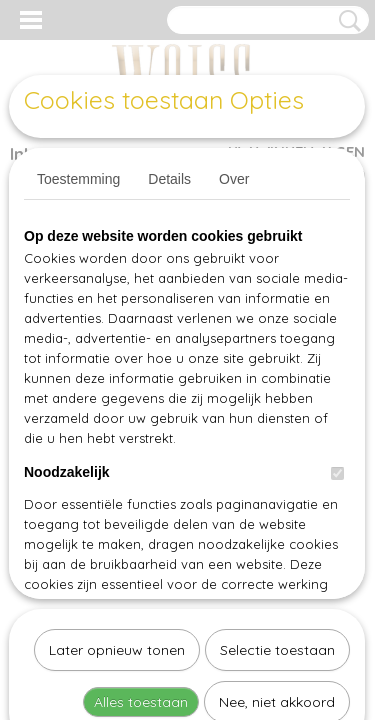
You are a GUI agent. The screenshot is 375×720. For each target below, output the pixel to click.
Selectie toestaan (277, 444)
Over (234, 179)
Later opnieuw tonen (117, 444)
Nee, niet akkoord (277, 496)
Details (169, 179)
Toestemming (78, 179)
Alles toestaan (141, 496)
